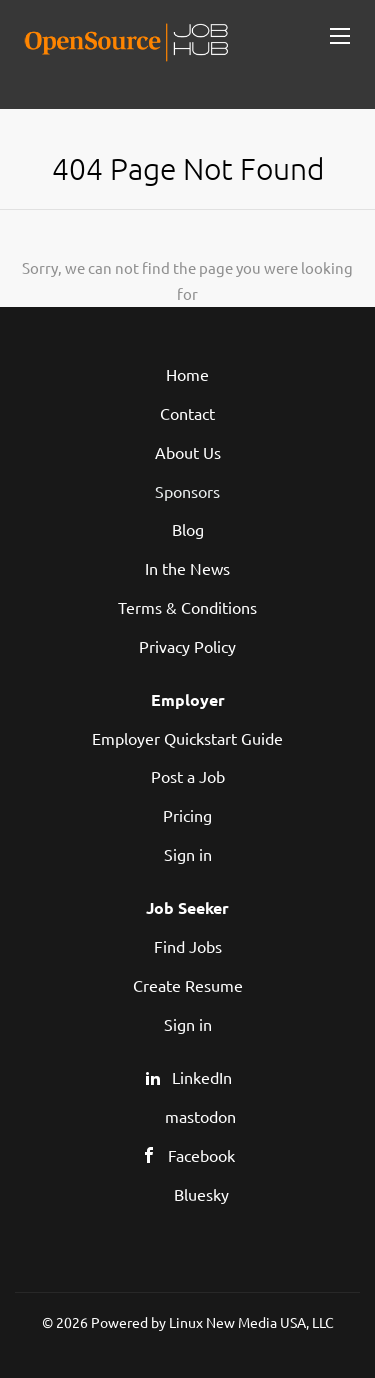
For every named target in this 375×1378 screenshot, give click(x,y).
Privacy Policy (187, 646)
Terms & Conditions (187, 607)
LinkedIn (202, 1077)
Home (187, 374)
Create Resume (188, 985)
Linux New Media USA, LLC (251, 1322)
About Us (188, 452)
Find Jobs (188, 946)
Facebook (201, 1155)
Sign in (188, 854)
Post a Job (188, 776)
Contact (187, 413)
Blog (188, 529)
